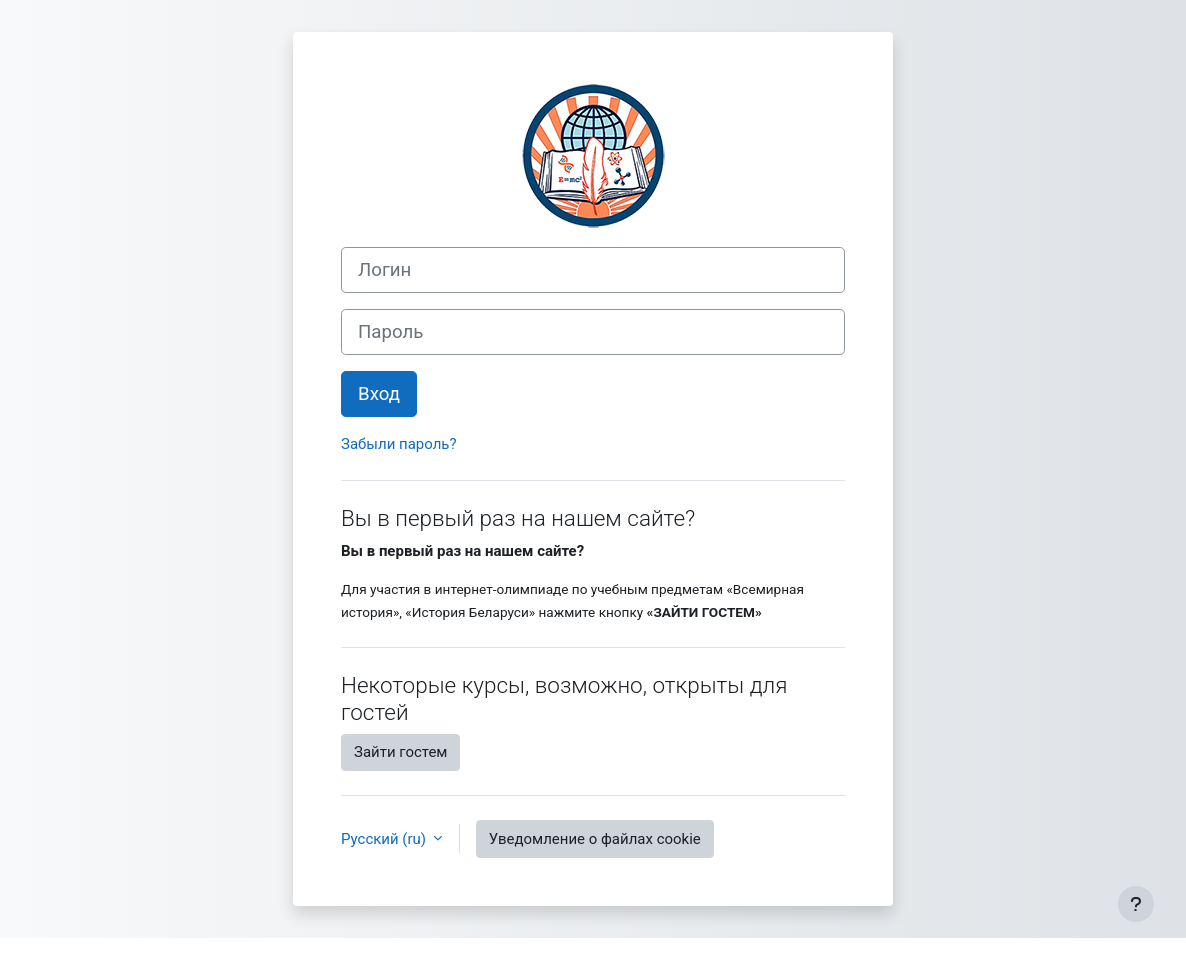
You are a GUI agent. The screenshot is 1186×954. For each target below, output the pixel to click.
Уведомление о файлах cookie (595, 839)
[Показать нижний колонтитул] (1136, 904)
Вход (379, 394)
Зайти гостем (400, 752)
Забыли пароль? (399, 444)
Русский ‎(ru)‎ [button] (385, 839)
